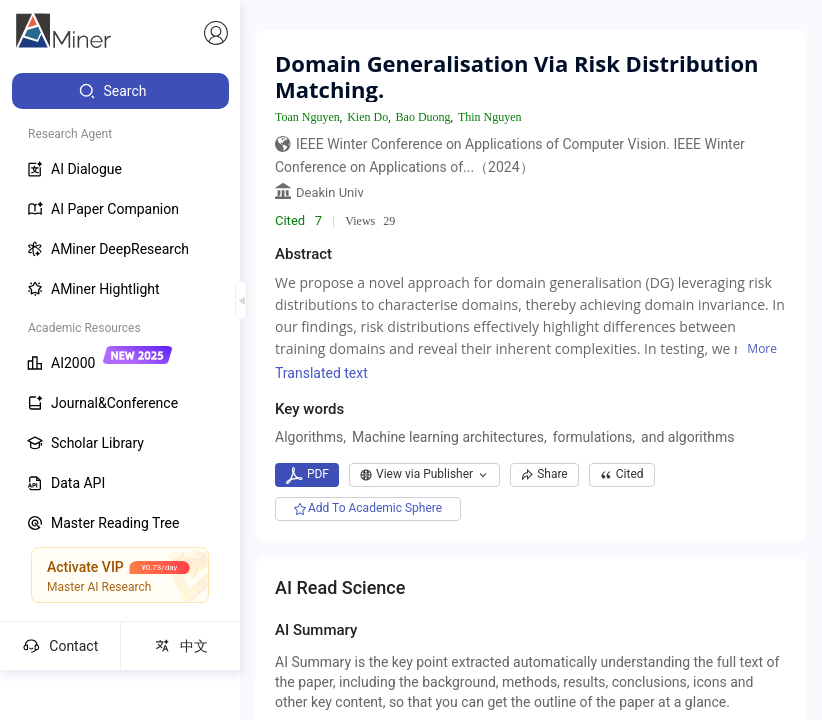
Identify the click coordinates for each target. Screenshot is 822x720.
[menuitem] (120, 91)
